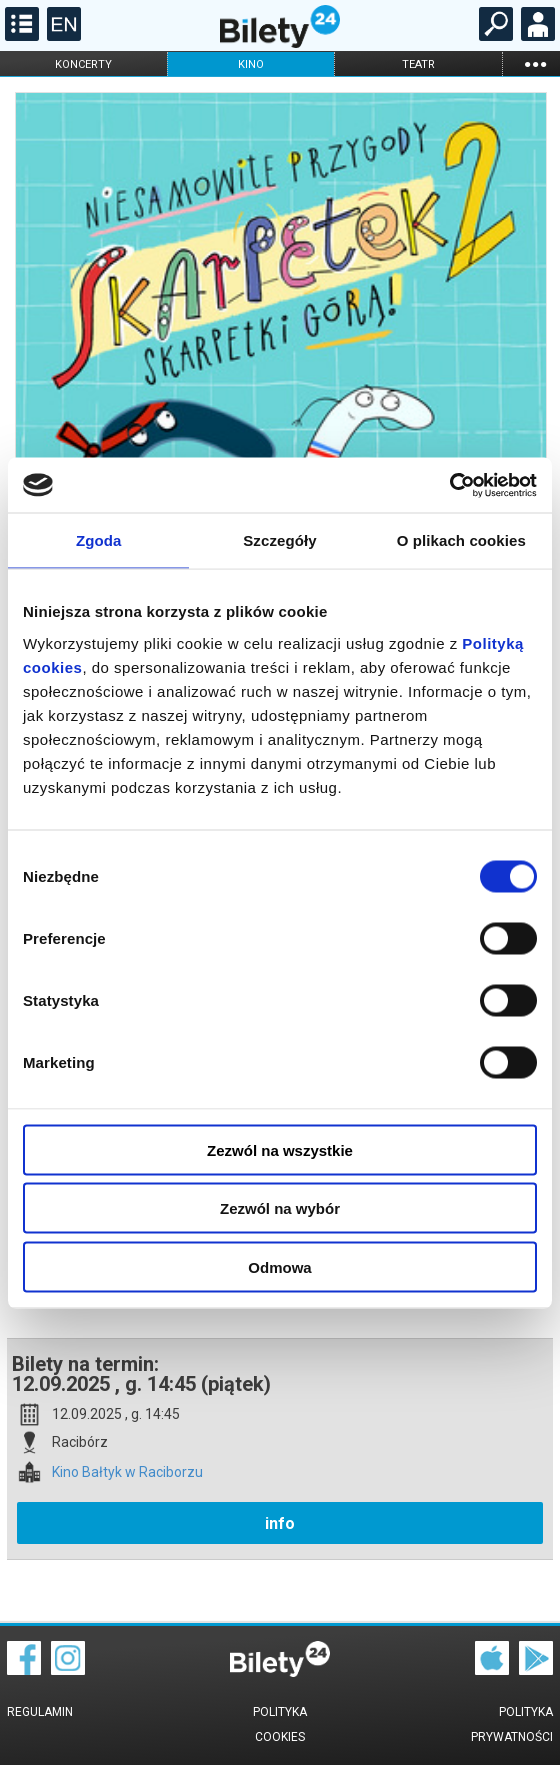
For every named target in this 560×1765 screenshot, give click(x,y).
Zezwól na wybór (280, 1208)
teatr (418, 64)
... (535, 63)
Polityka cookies (280, 1724)
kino (251, 64)
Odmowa (279, 1266)
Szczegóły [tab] (279, 540)
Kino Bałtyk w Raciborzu (127, 1472)
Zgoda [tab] (99, 540)
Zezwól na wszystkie (280, 1149)
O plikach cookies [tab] (461, 540)
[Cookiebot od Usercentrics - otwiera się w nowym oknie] (449, 485)
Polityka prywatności (512, 1724)
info (280, 1523)
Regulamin (40, 1712)
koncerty (83, 64)
